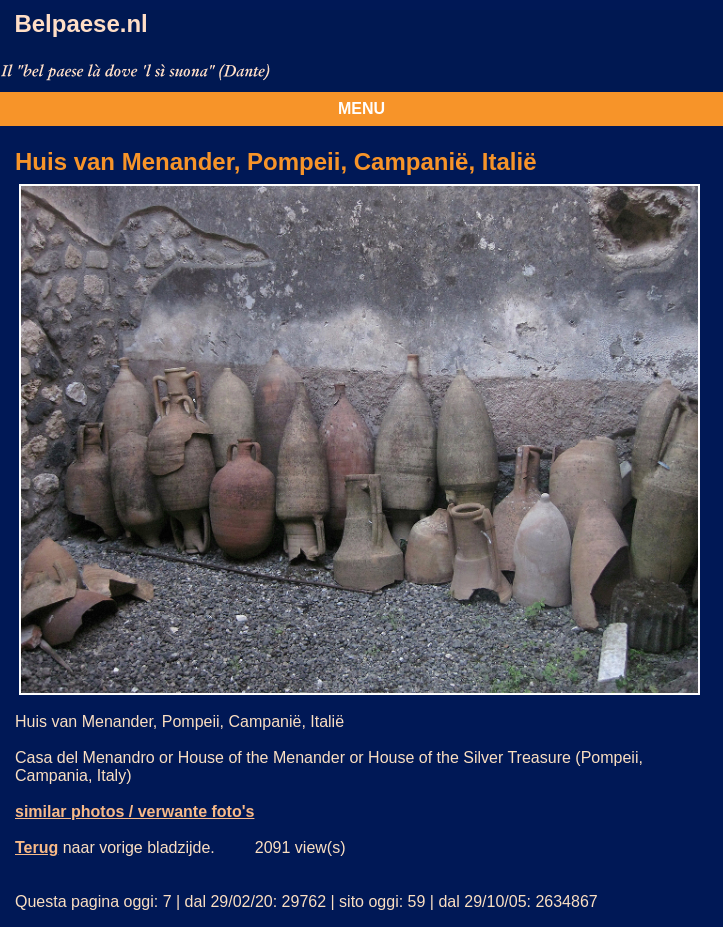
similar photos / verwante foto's (134, 811)
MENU (361, 108)
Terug (36, 847)
